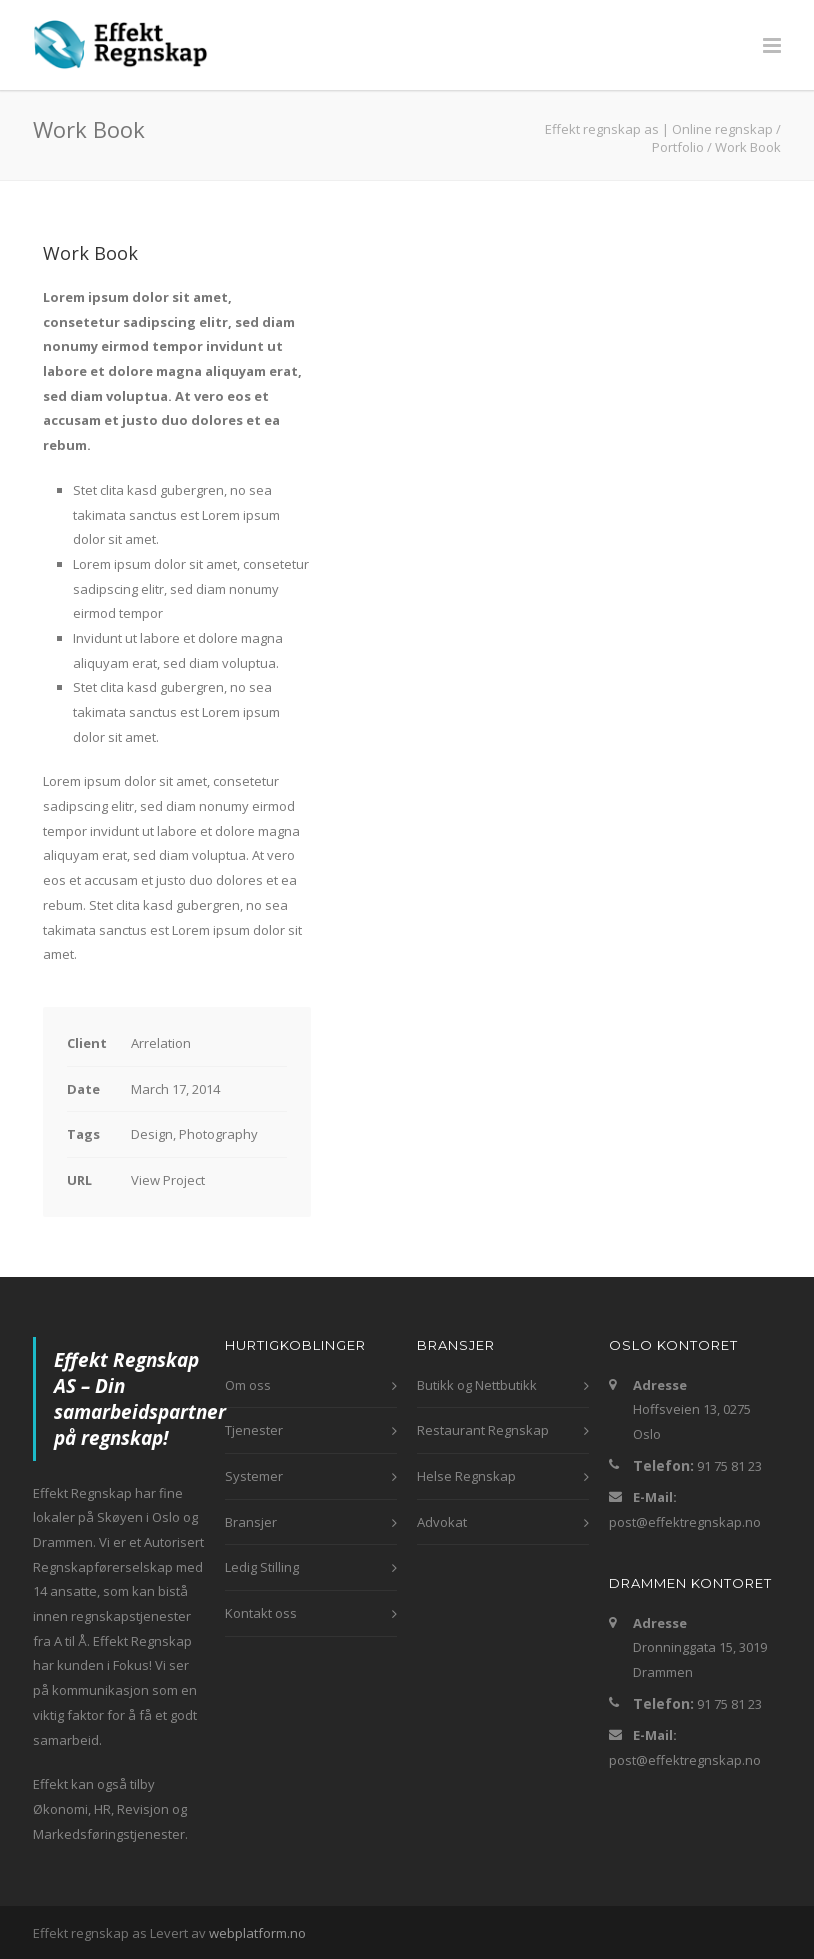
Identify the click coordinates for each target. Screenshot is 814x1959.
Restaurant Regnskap (483, 1430)
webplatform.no (257, 1933)
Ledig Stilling (262, 1567)
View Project (168, 1180)
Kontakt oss (261, 1613)
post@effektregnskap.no (685, 1522)
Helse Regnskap (466, 1476)
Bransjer (251, 1522)
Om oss (248, 1385)
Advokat (442, 1522)
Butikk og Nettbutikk (477, 1385)
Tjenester (254, 1430)
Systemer (254, 1476)
